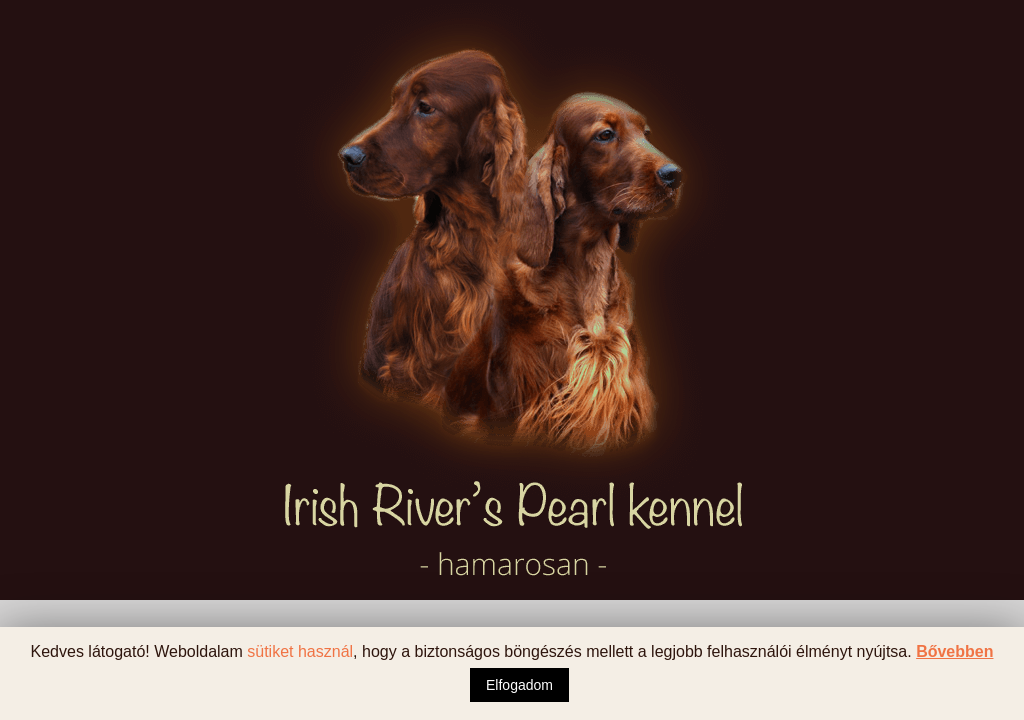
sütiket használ (300, 651)
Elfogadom (519, 685)
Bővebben (954, 651)
